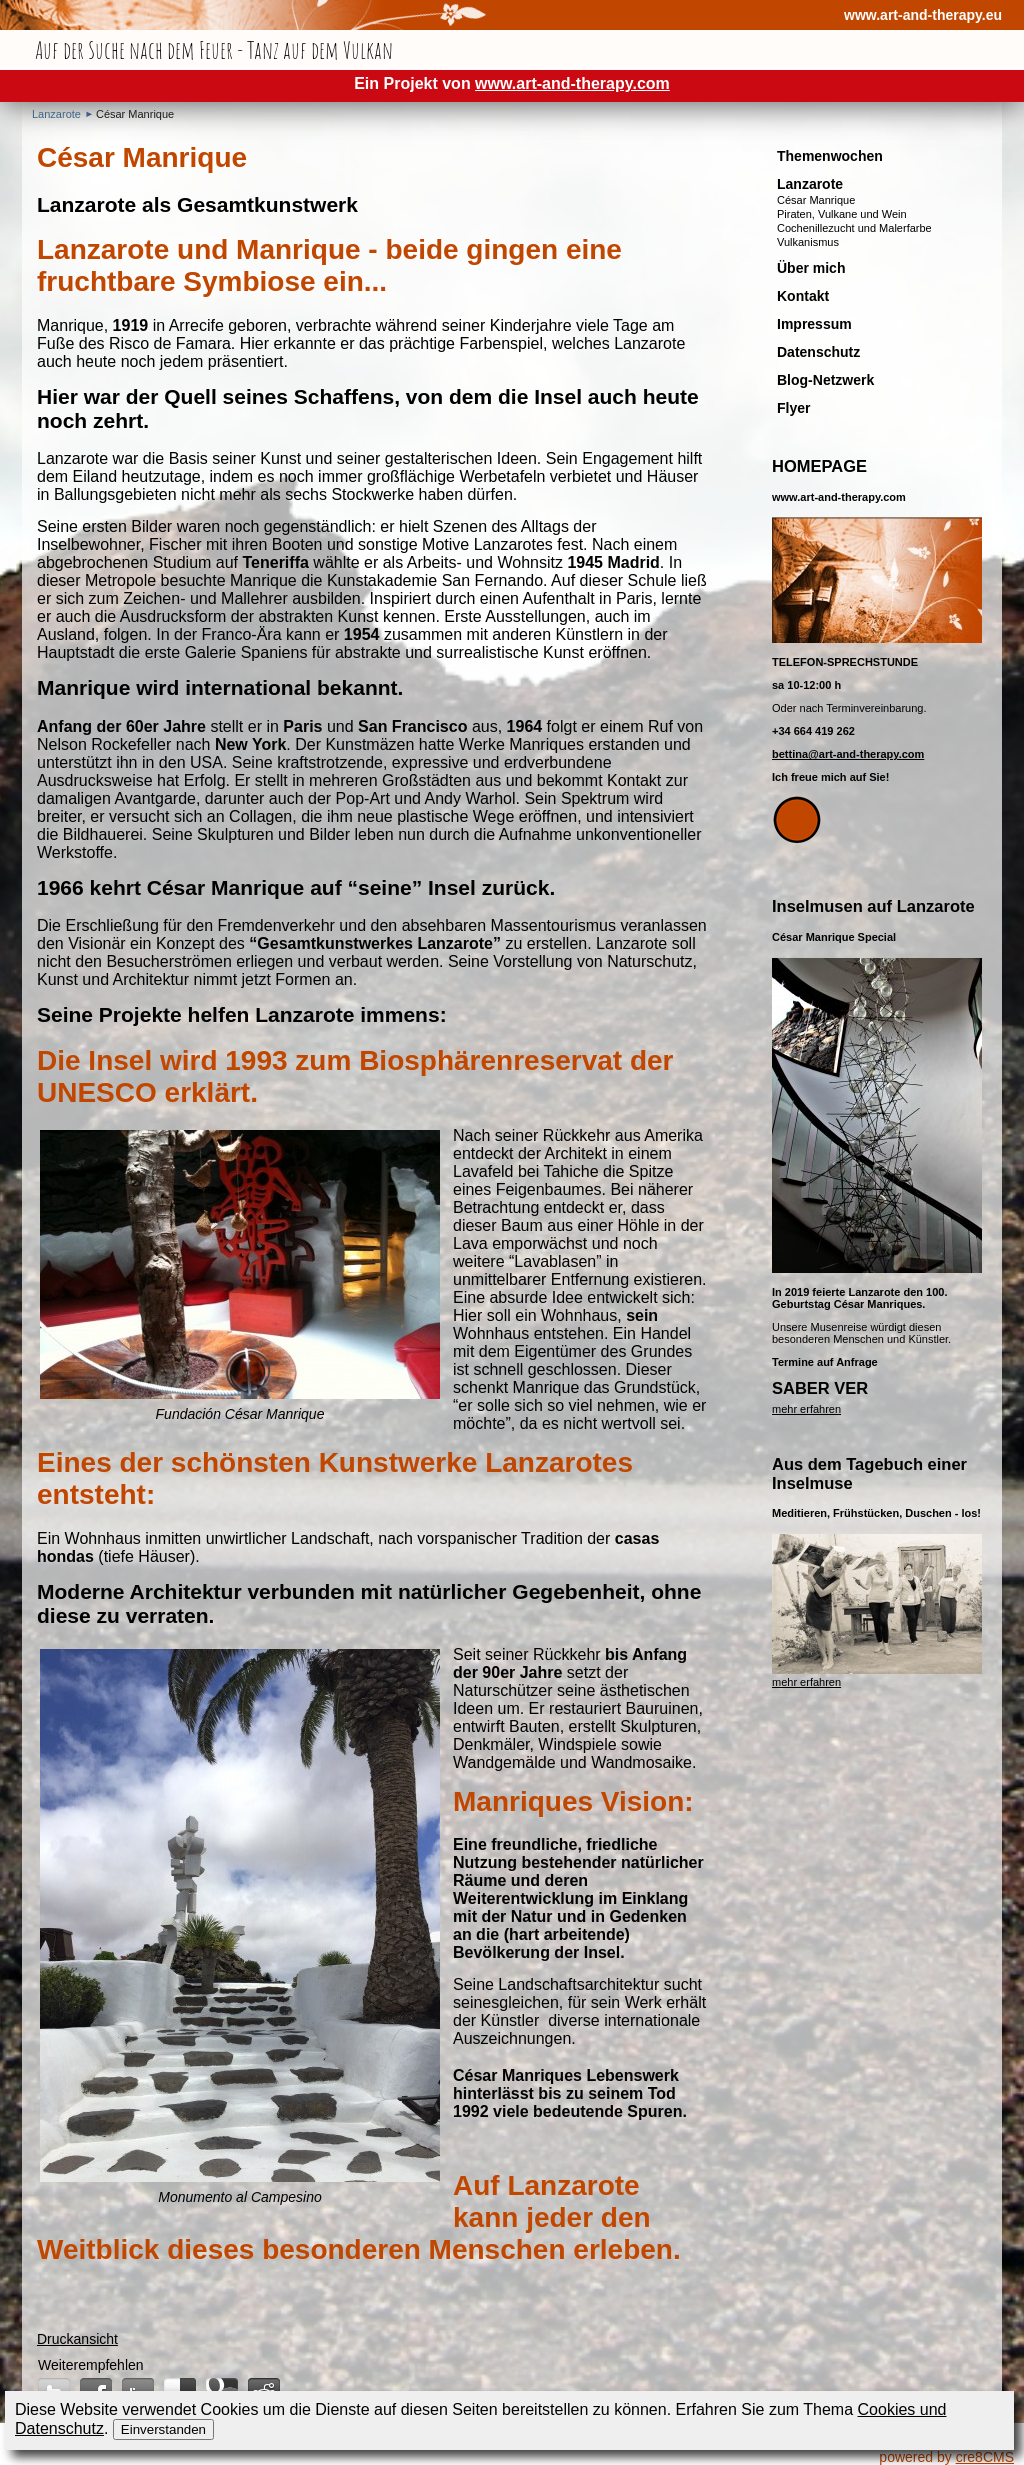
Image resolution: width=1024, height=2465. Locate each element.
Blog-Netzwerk (825, 380)
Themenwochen (830, 156)
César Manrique (135, 114)
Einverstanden (163, 2429)
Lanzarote (56, 114)
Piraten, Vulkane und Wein (842, 214)
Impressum (814, 324)
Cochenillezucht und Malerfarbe (854, 228)
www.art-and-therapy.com (572, 83)
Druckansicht (77, 2339)
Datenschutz (818, 352)
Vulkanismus (808, 242)
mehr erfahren (806, 1409)
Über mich (811, 268)
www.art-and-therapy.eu (923, 15)
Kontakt (803, 296)
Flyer (793, 408)
